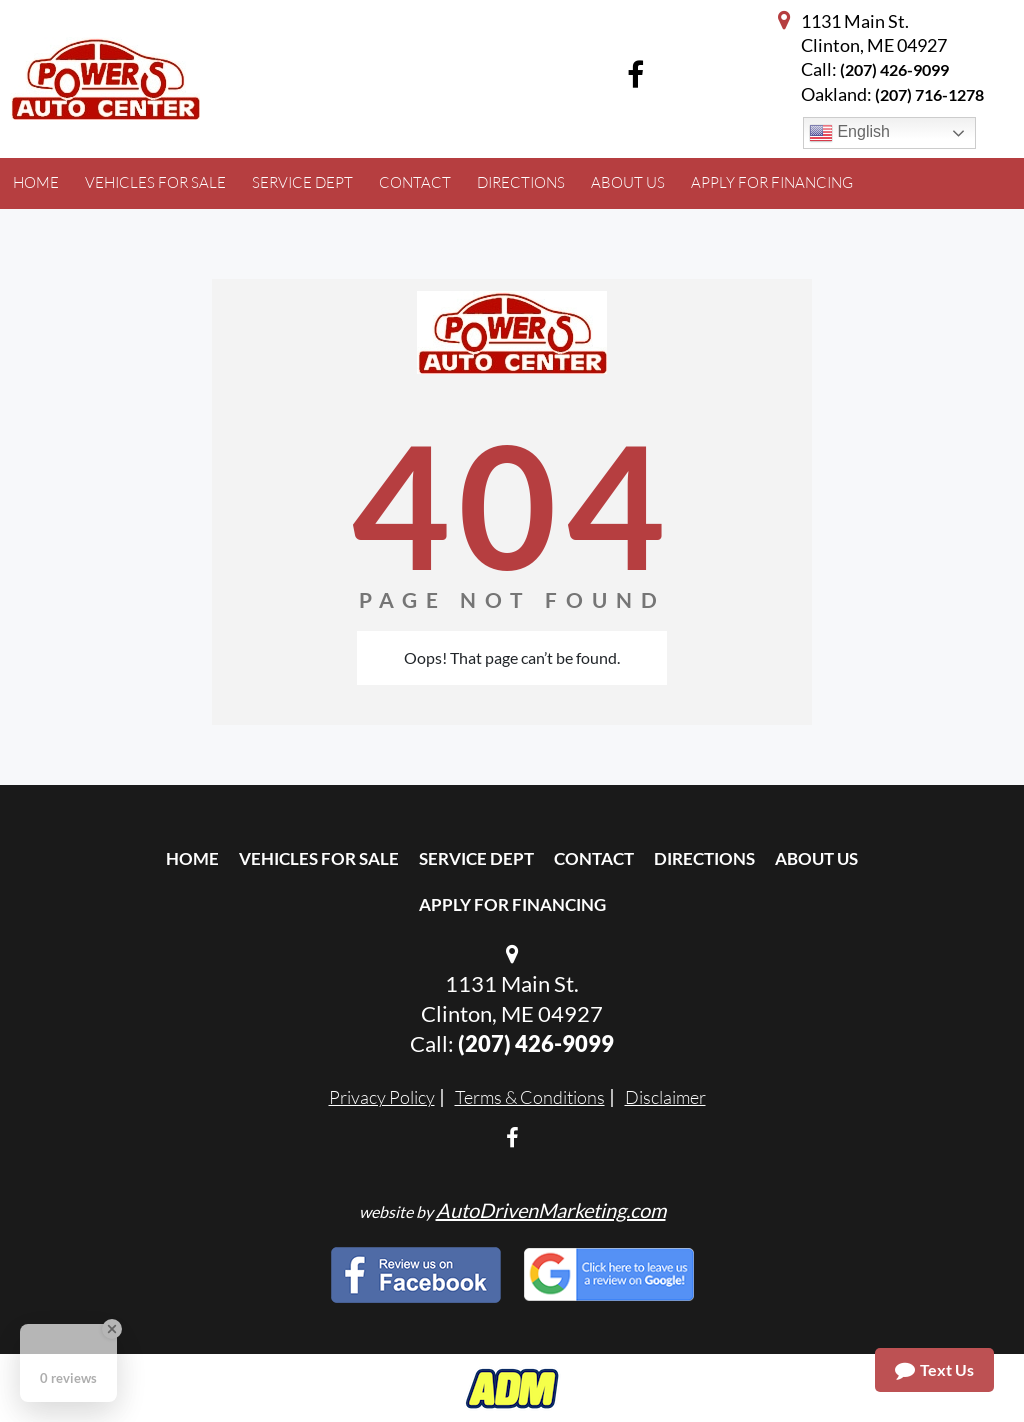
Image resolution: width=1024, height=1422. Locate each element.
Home (192, 858)
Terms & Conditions (530, 1097)
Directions (704, 858)
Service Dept (476, 858)
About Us (816, 858)
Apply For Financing (512, 904)
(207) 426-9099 (894, 69)
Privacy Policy (382, 1097)
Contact (594, 858)
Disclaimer (665, 1097)
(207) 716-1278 (929, 94)
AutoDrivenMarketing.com (551, 1210)
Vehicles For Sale (319, 858)
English (849, 133)
